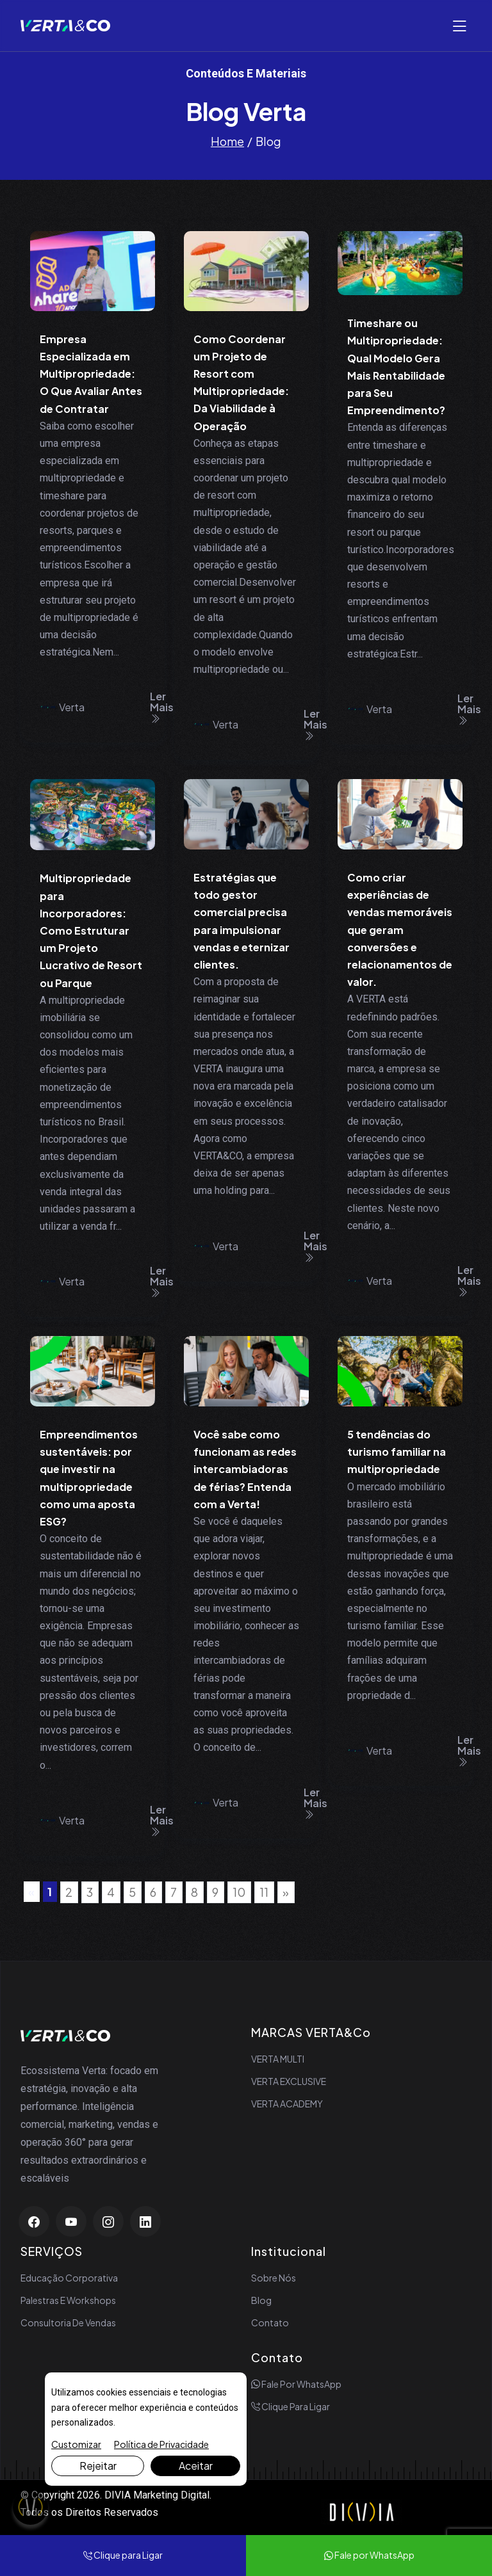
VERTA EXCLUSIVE (288, 2081)
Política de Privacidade (161, 2444)
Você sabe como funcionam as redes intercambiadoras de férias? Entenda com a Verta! (245, 1469)
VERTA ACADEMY (287, 2103)
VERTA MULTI (277, 2059)
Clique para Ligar (290, 2406)
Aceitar (196, 2465)
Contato (270, 2322)
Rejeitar (98, 2465)
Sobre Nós (273, 2277)
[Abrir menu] (459, 25)
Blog (261, 2300)
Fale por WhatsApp (296, 2384)
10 (239, 1892)
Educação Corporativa (69, 2277)
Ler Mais (162, 707)
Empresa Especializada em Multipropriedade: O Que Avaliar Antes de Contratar (91, 373)
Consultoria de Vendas (68, 2322)
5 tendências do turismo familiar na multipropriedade (396, 1452)
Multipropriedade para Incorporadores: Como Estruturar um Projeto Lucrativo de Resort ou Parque (91, 930)
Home (227, 141)
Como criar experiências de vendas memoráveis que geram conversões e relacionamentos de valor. (399, 929)
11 (263, 1892)
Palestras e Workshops (68, 2300)
